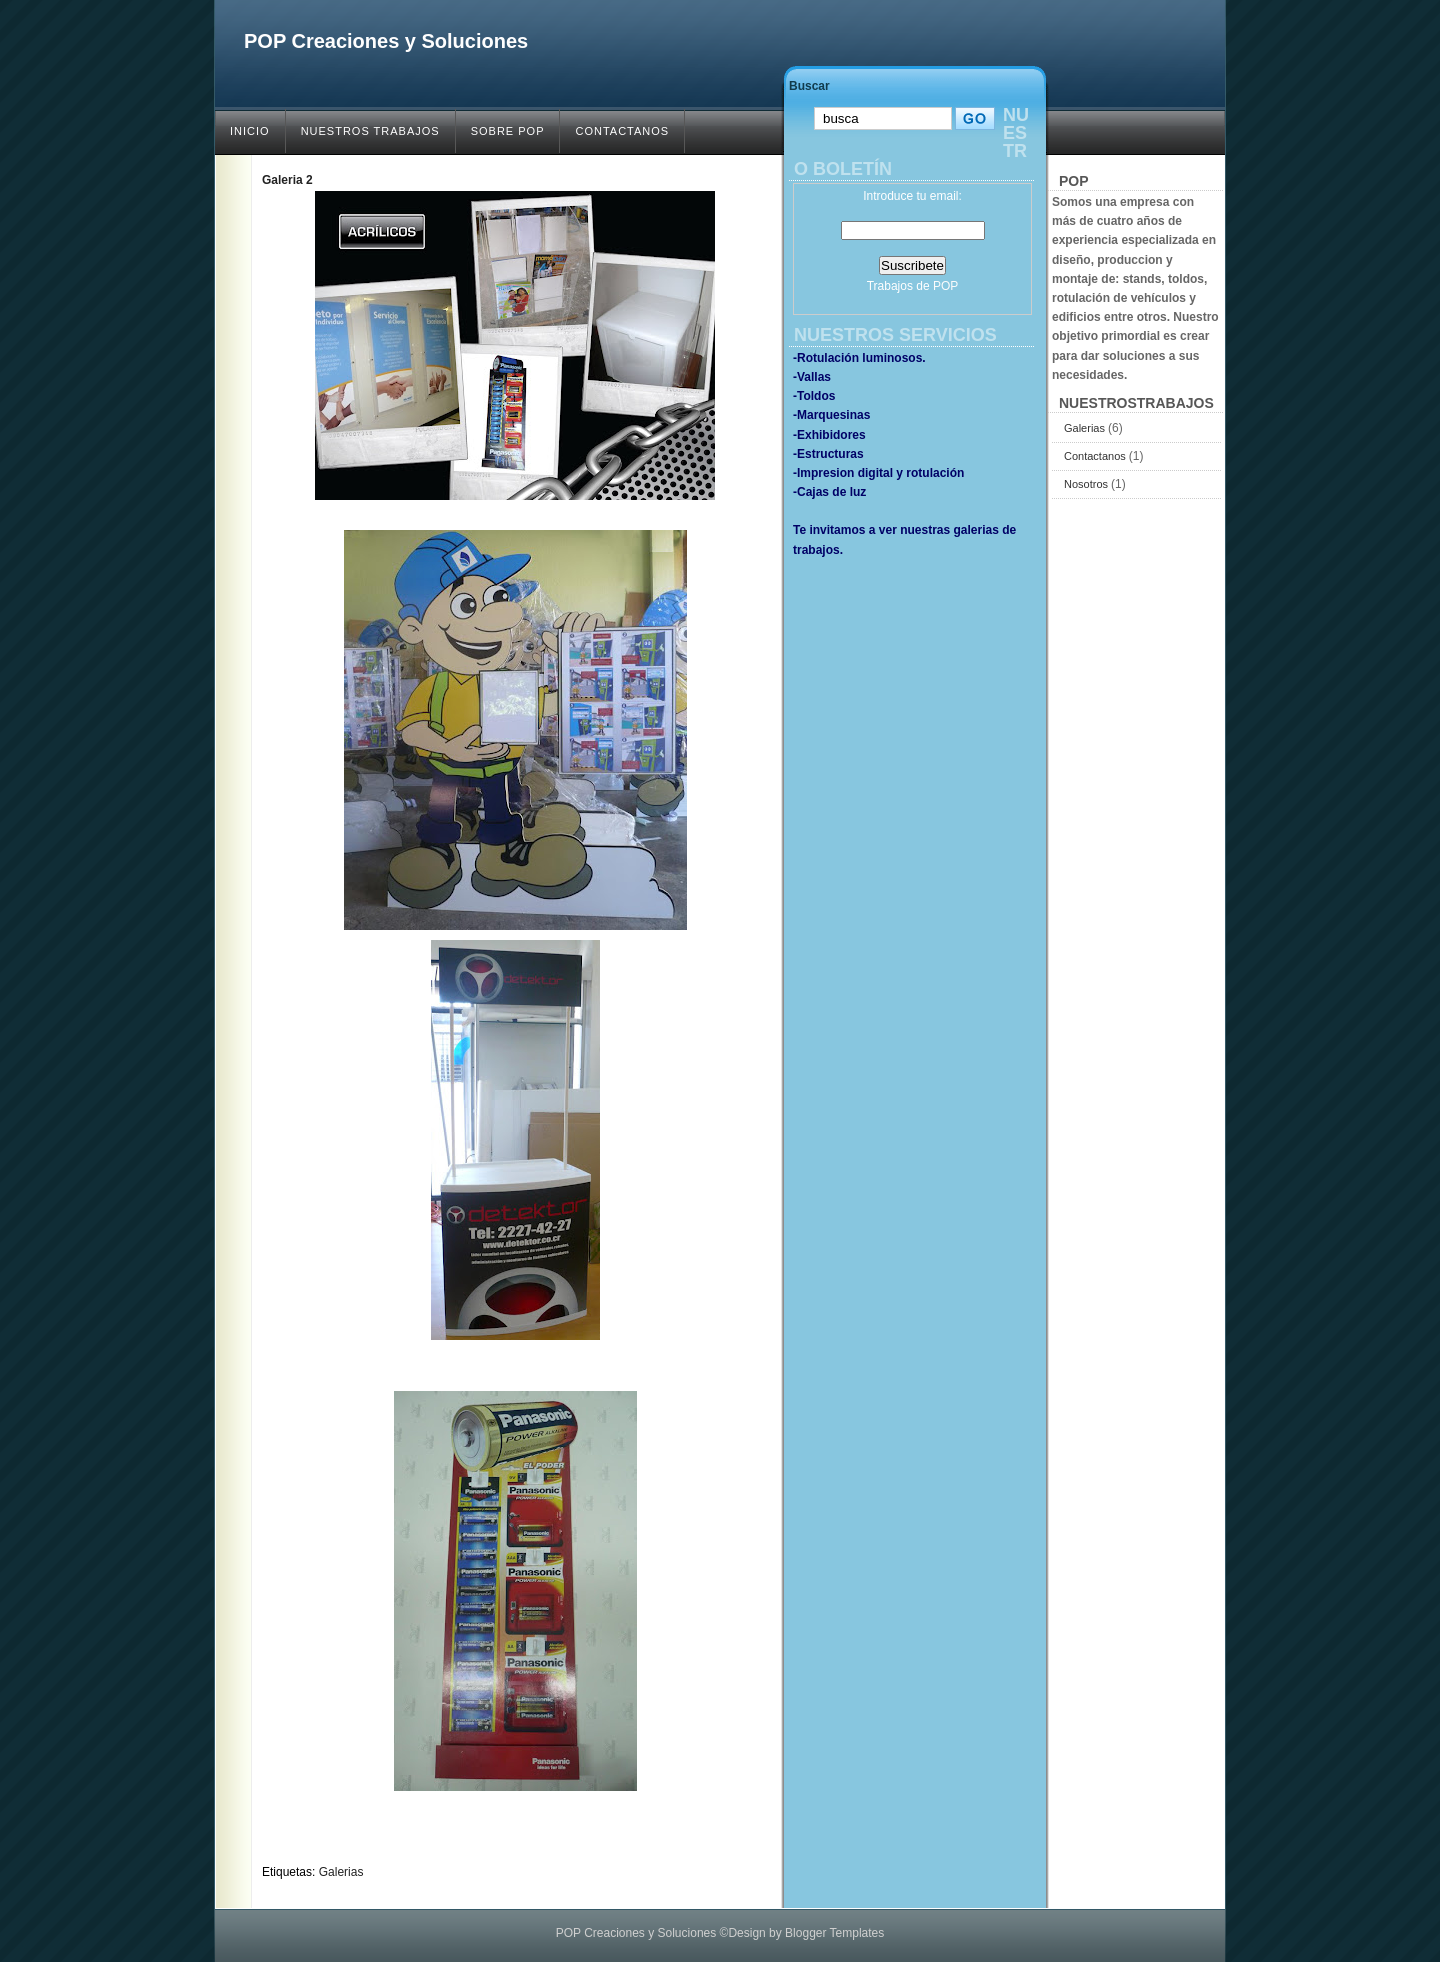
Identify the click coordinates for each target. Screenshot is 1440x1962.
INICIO (250, 131)
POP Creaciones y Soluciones (386, 41)
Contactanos (1096, 456)
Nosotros (1087, 484)
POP (945, 286)
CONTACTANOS (622, 131)
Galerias (341, 1872)
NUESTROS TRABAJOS (370, 131)
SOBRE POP (508, 131)
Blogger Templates (834, 1933)
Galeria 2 (287, 180)
